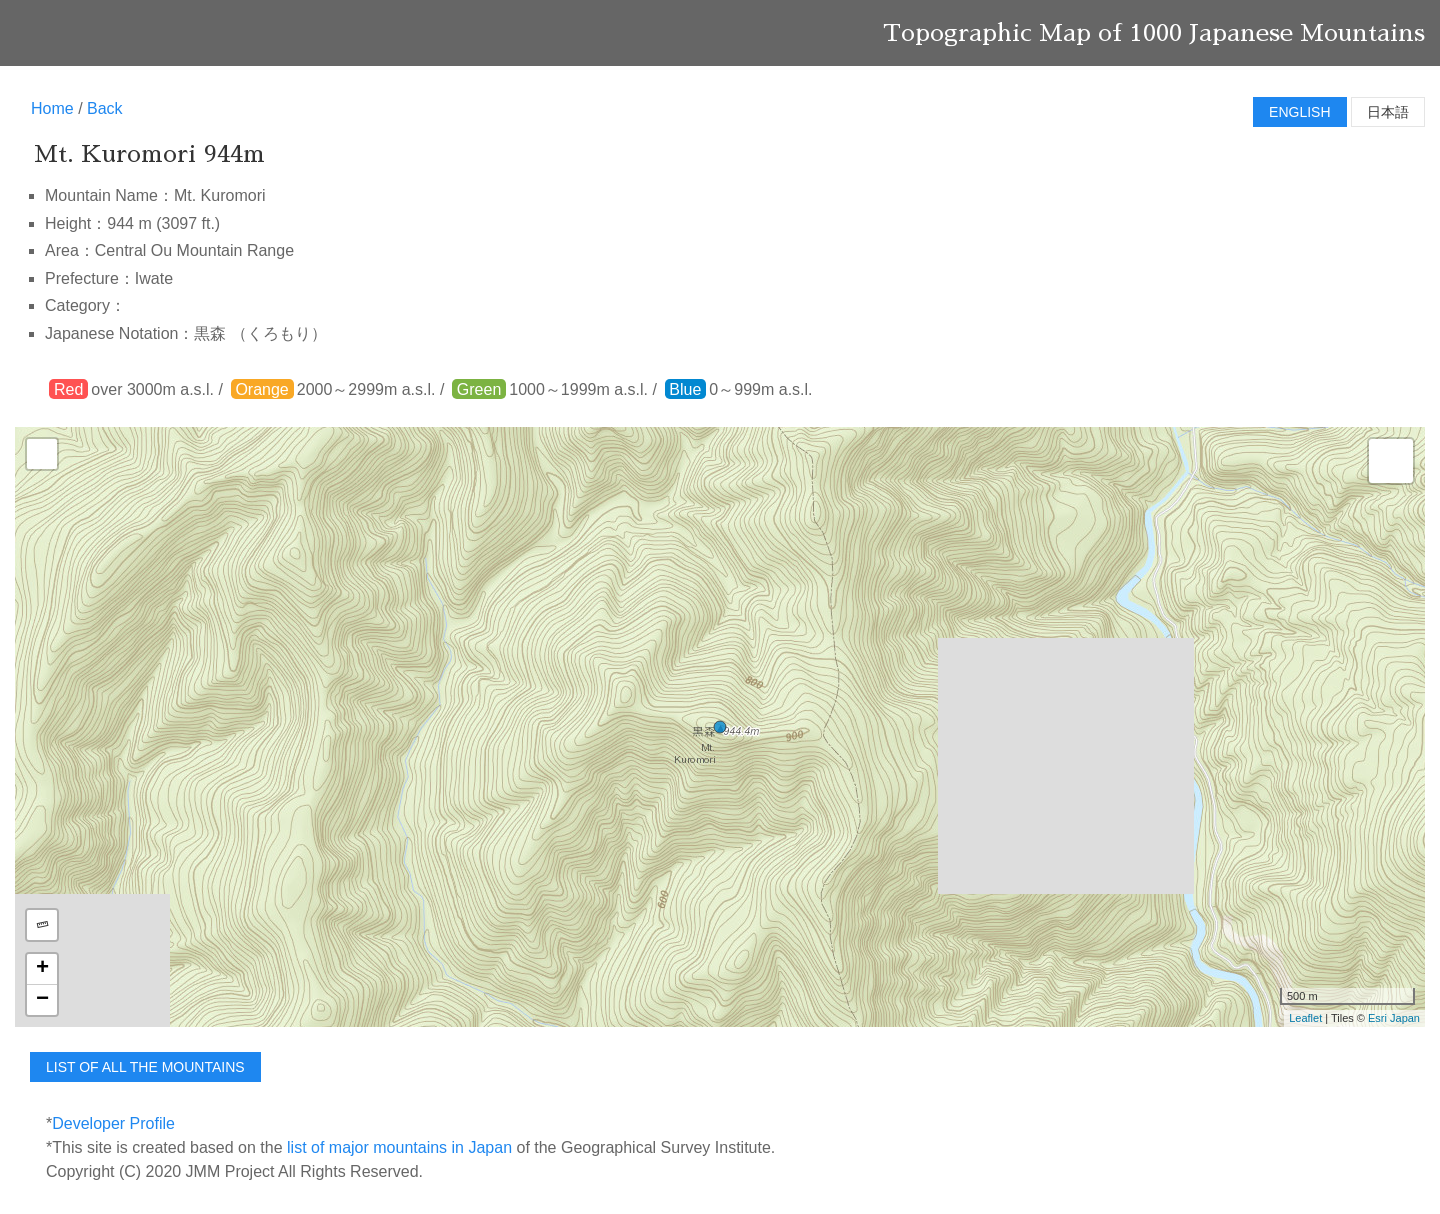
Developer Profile (113, 1123)
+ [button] (42, 969)
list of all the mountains (145, 1067)
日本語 (1388, 112)
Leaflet (1305, 1018)
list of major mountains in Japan (399, 1147)
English (1299, 112)
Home (52, 108)
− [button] (42, 1000)
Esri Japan (1394, 1018)
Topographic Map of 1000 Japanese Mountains (1154, 33)
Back (105, 108)
